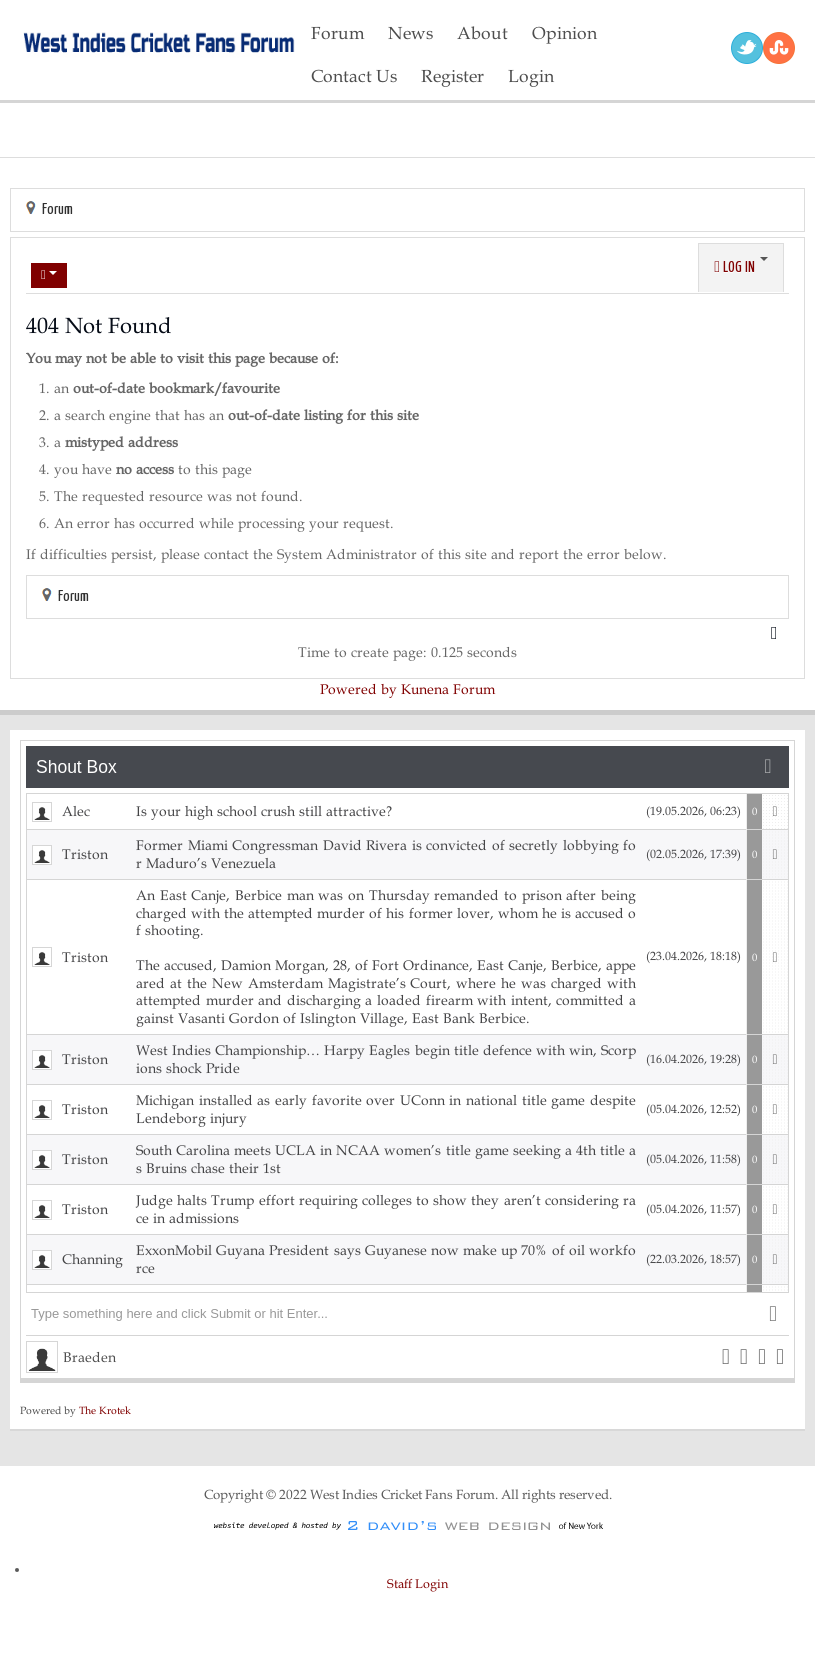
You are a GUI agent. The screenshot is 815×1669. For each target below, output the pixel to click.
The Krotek (105, 1410)
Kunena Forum (448, 689)
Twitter (747, 48)
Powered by (358, 689)
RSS (779, 48)
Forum (57, 209)
